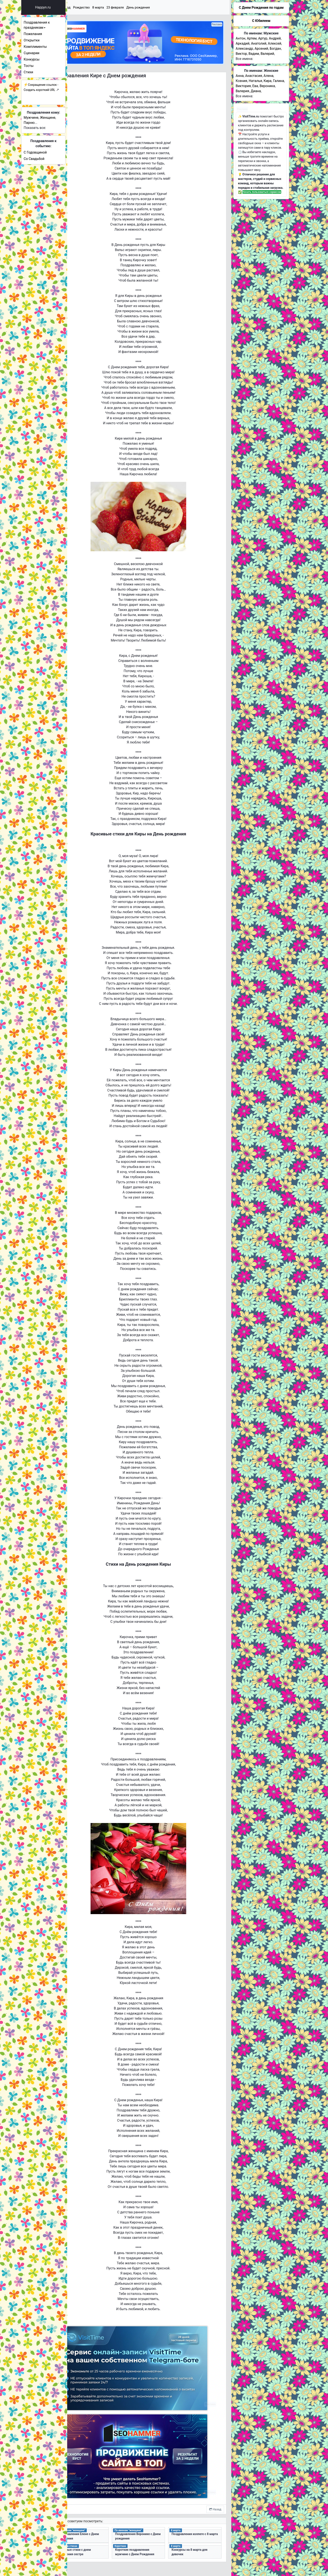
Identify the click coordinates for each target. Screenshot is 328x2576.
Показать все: (58, 128)
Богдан (275, 49)
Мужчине (54, 118)
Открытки (54, 40)
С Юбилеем (261, 21)
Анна (240, 76)
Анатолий (258, 43)
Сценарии (54, 53)
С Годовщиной (58, 152)
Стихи (51, 72)
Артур (262, 38)
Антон (240, 38)
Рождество (123, 7)
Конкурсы (54, 59)
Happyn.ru (66, 7)
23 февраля (156, 7)
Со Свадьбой (57, 159)
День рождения (179, 7)
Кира (267, 81)
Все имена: (244, 59)
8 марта (139, 7)
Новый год (104, 7)
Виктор (241, 54)
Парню (52, 123)
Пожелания (56, 34)
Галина (278, 81)
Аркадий (243, 43)
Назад (215, 2467)
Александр (244, 49)
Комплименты (58, 47)
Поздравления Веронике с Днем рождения (155, 2496)
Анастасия (253, 76)
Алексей (274, 43)
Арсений (261, 49)
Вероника (267, 86)
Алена (268, 76)
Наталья (255, 81)
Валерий (267, 54)
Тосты (51, 66)
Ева (255, 86)
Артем (252, 38)
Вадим (253, 54)
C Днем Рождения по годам (261, 8)
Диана (256, 91)
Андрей (275, 38)
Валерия (242, 91)
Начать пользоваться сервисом (262, 191)
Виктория (243, 86)
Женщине (70, 118)
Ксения (241, 81)
